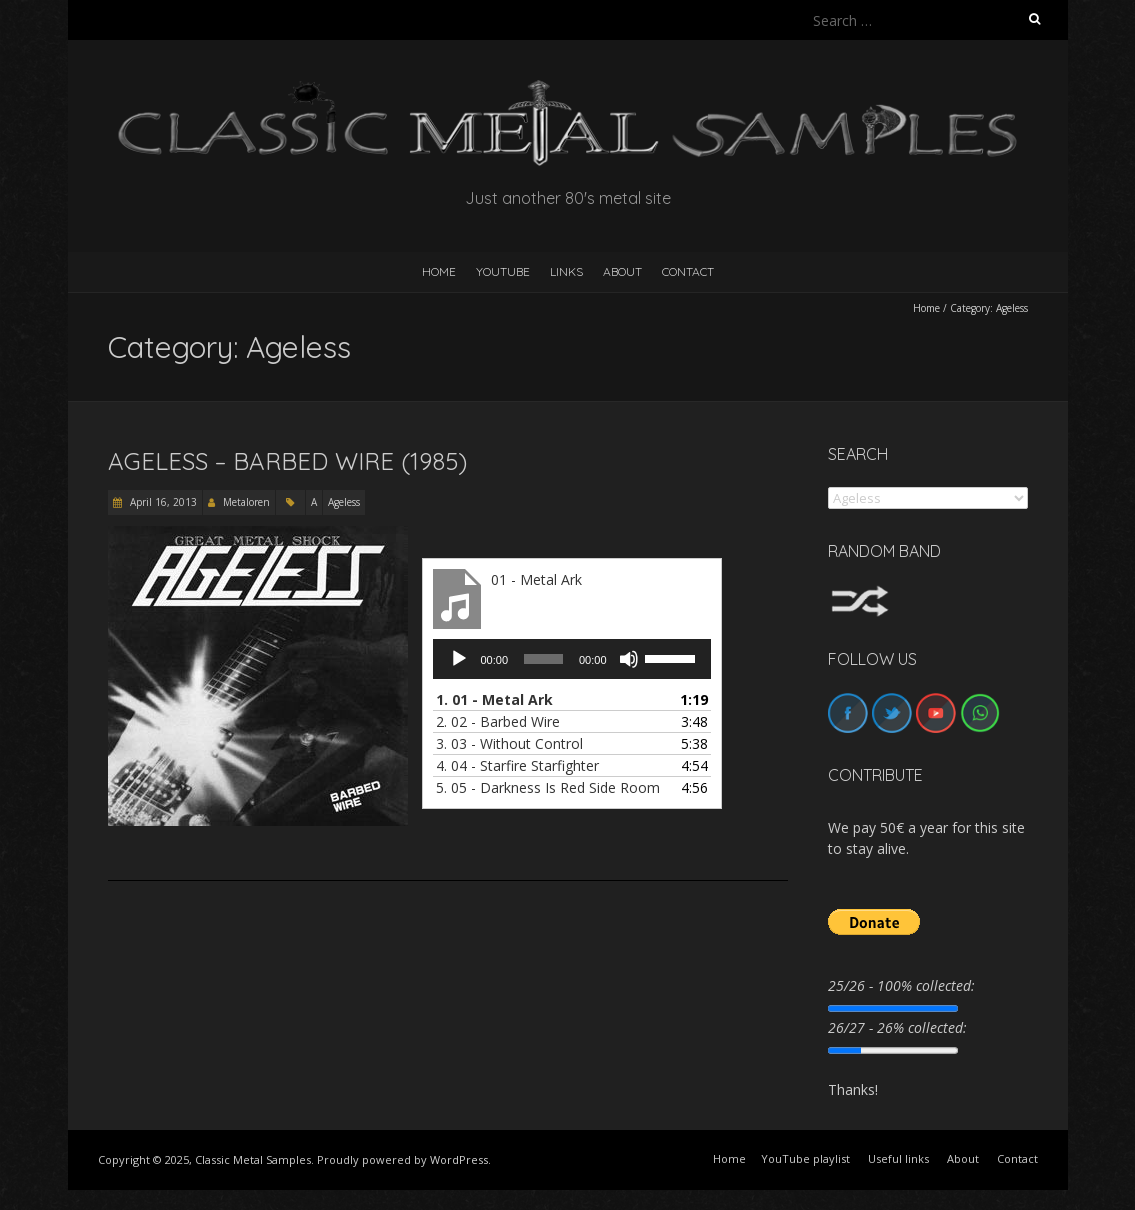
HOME (439, 271)
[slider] (543, 659)
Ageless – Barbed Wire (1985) (287, 461)
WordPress (459, 1159)
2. (498, 721)
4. (517, 765)
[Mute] (629, 659)
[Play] (459, 659)
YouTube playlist (805, 1158)
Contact (688, 271)
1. (494, 699)
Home (926, 308)
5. (548, 787)
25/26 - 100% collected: (901, 985)
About (622, 271)
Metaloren (246, 502)
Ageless (344, 502)
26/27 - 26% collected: (897, 1027)
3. (509, 743)
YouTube (503, 271)
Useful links (898, 1158)
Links (566, 271)
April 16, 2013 (162, 502)
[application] (572, 659)
